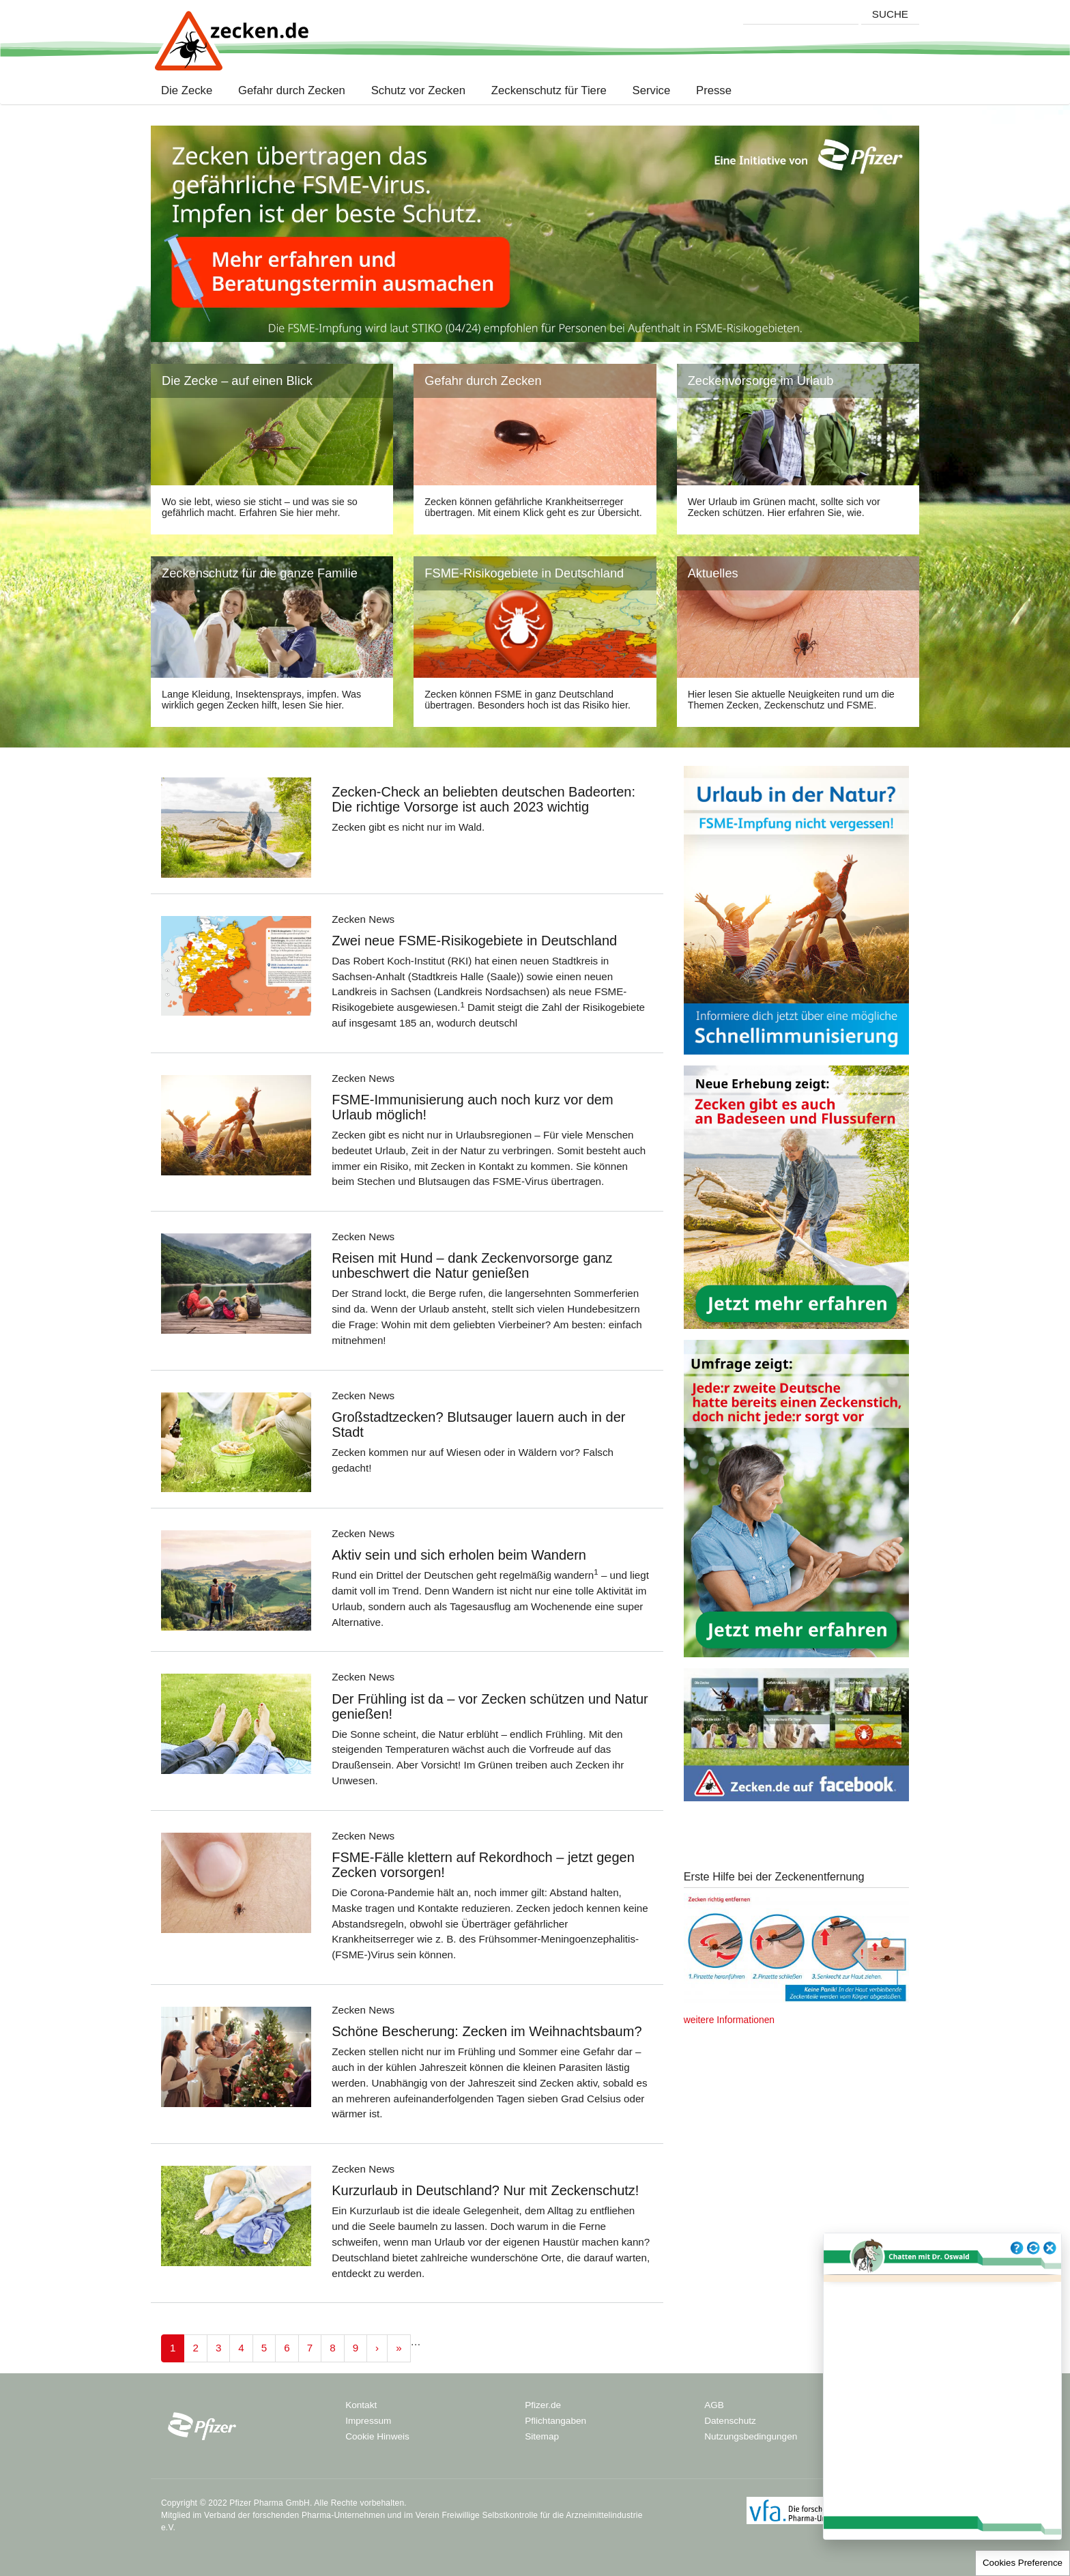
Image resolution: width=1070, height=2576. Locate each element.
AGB (714, 2405)
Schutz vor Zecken (418, 90)
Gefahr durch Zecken (292, 90)
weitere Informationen (729, 2019)
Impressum (368, 2421)
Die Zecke (189, 90)
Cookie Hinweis (377, 2436)
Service (651, 90)
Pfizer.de (543, 2405)
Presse (714, 90)
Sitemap (542, 2436)
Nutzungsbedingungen (750, 2436)
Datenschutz (730, 2421)
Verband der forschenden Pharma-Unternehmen (294, 2515)
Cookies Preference (1022, 2563)
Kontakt (361, 2405)
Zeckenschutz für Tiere (549, 90)
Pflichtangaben (555, 2421)
